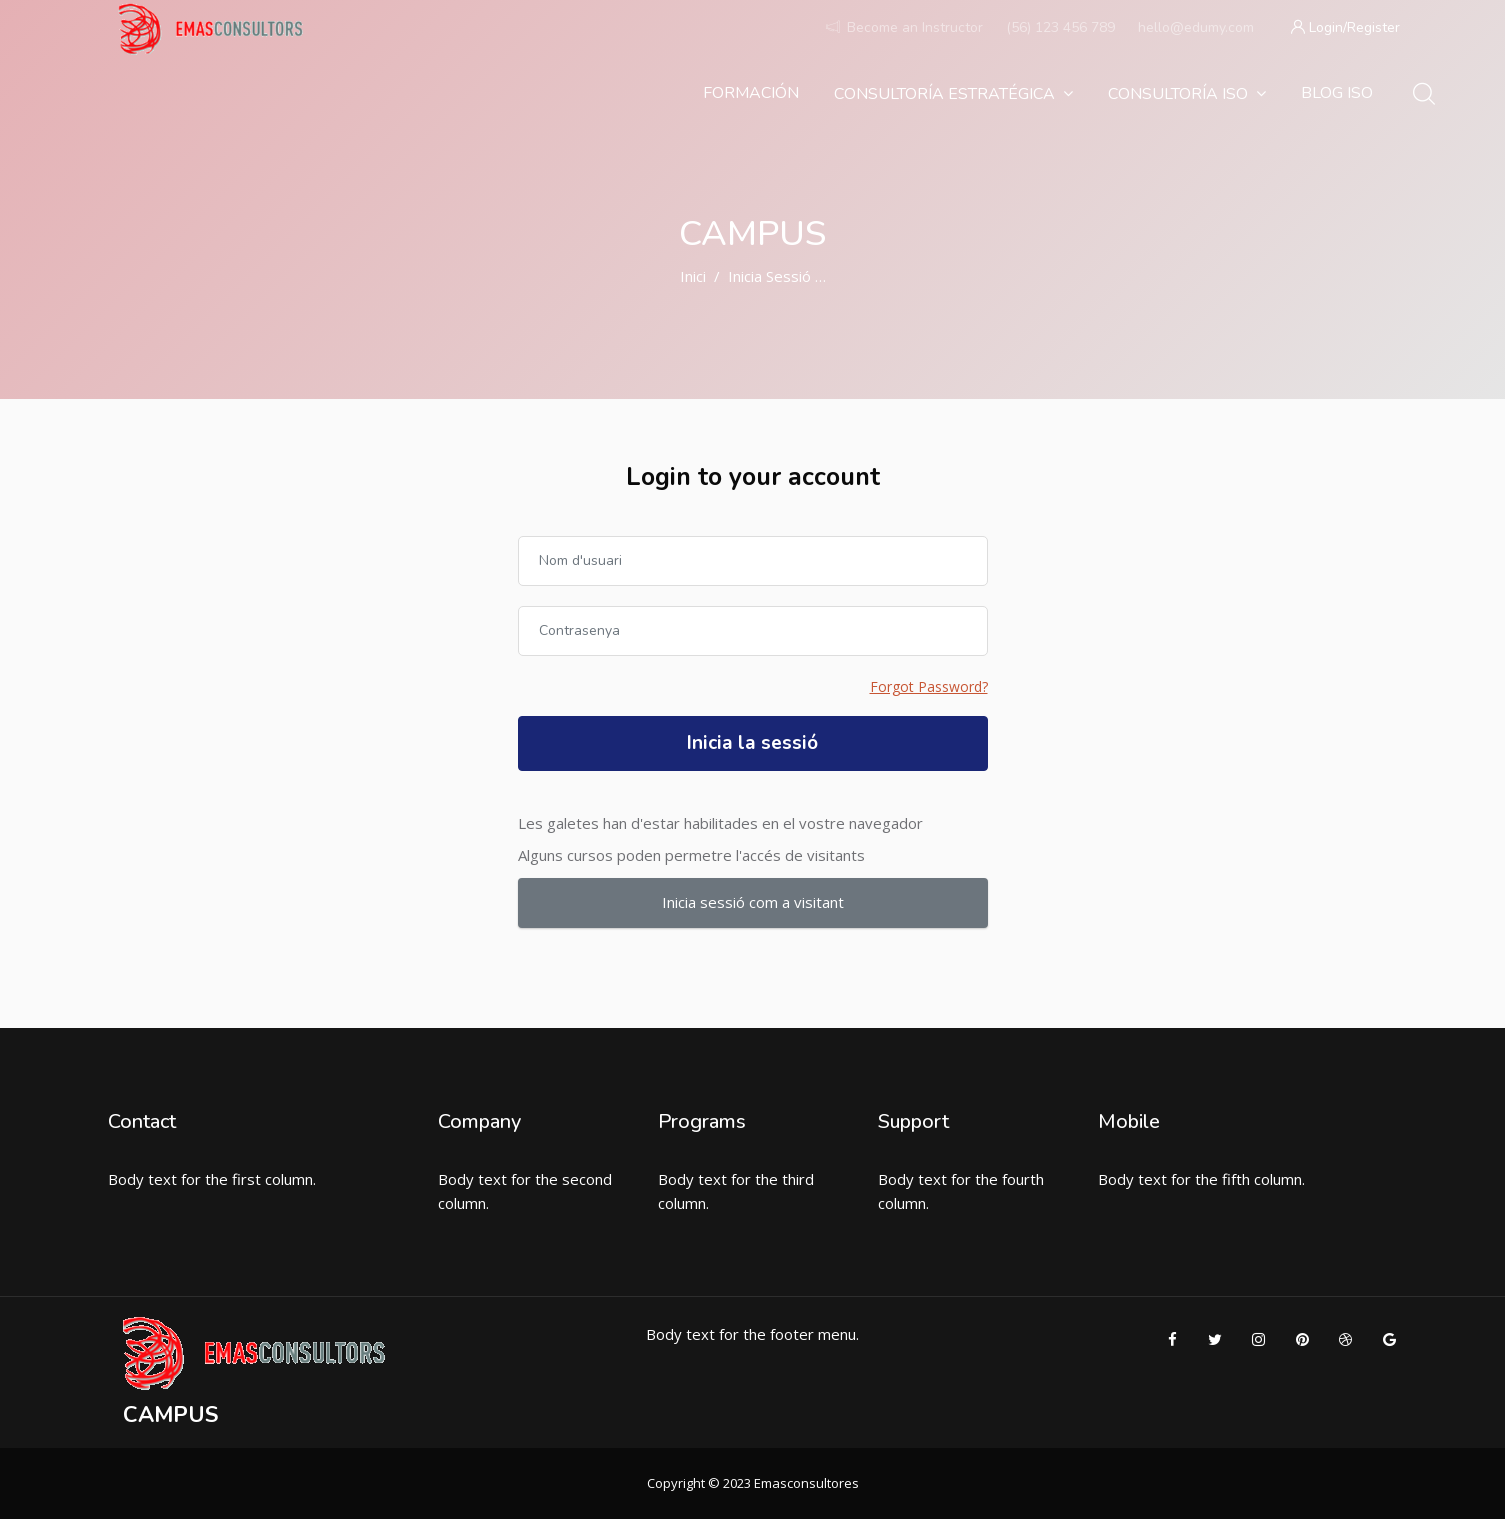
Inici (693, 276)
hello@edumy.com (1196, 27)
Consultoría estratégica (953, 94)
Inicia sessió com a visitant (753, 902)
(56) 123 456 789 (1060, 27)
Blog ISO (1337, 93)
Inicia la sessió (752, 743)
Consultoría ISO (1187, 94)
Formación (751, 93)
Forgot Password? (929, 686)
